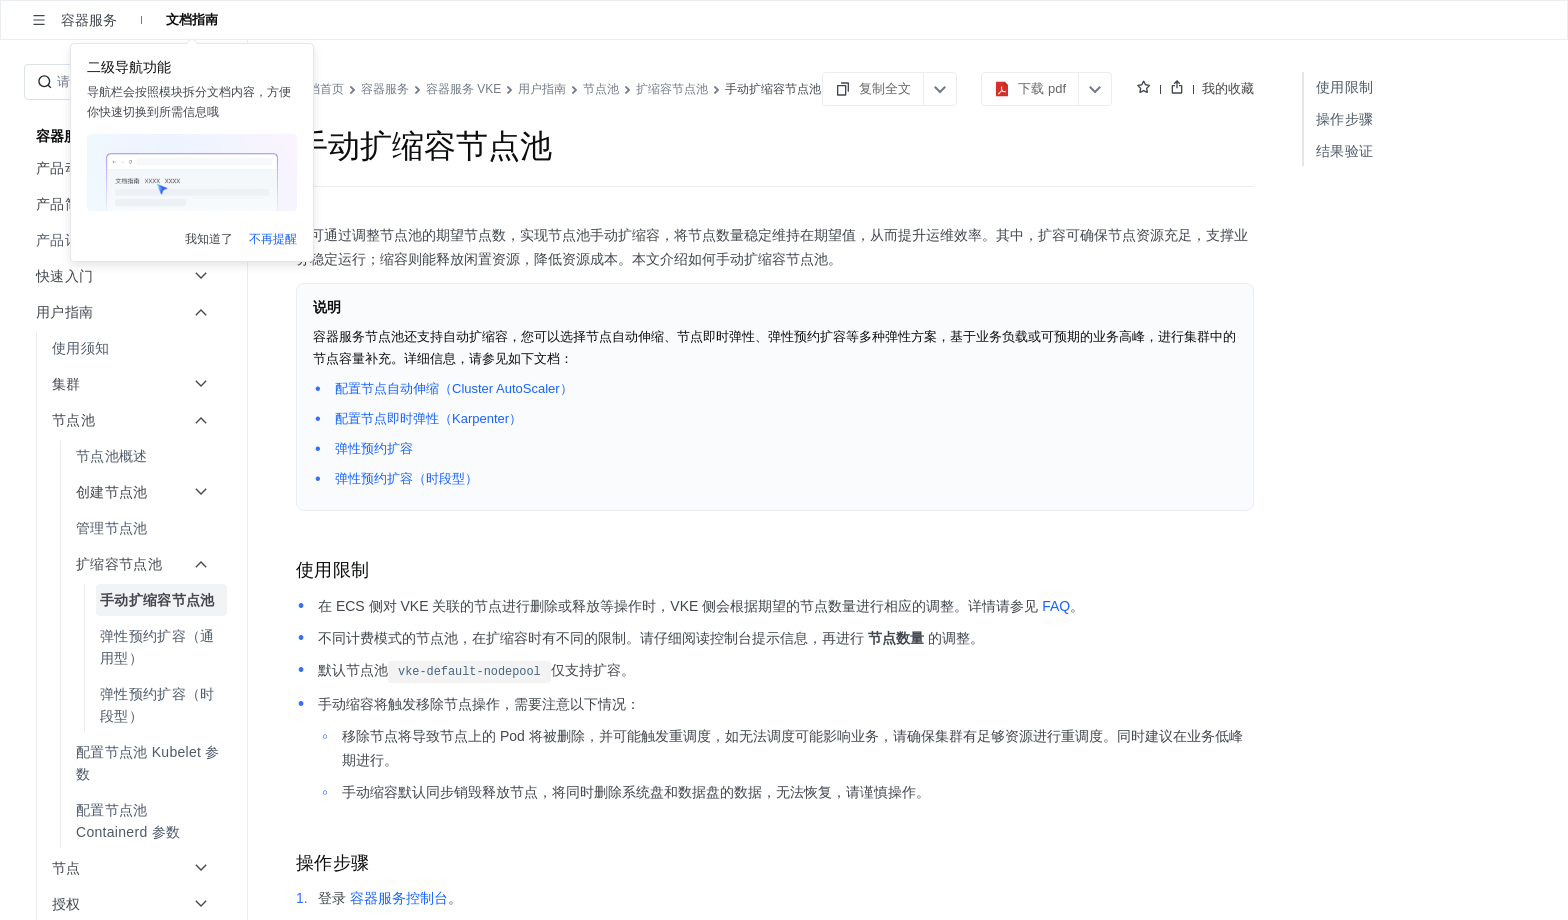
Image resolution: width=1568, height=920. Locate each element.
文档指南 (192, 19)
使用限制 (1344, 87)
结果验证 (1344, 151)
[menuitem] (125, 240)
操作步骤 (1344, 119)
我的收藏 (1228, 88)
